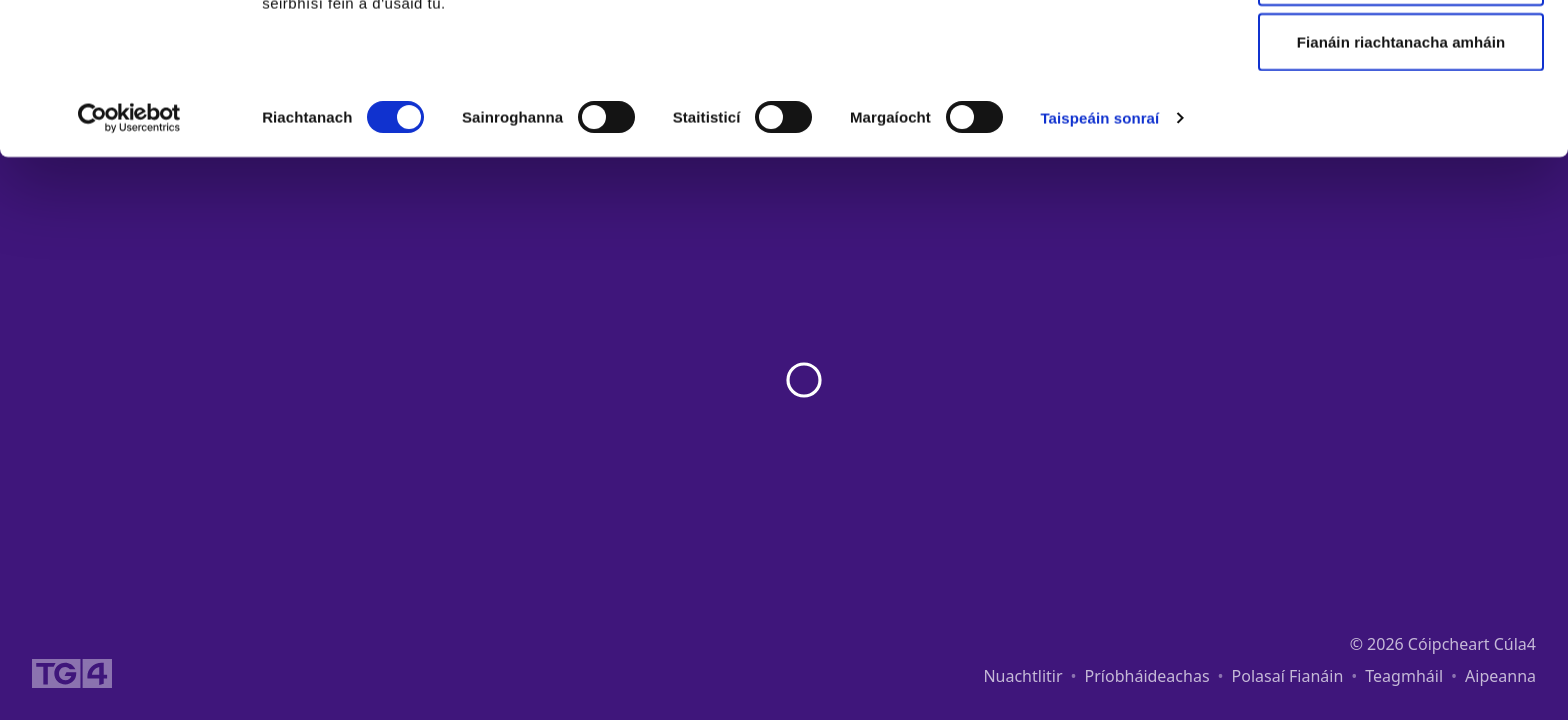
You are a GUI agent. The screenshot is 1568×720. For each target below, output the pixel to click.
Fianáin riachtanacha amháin (1401, 183)
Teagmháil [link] (1404, 676)
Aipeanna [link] (1500, 676)
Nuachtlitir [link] (1022, 676)
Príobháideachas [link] (1147, 676)
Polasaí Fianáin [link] (1288, 676)
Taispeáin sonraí (1099, 259)
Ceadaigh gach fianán (1400, 52)
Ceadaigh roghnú (1401, 118)
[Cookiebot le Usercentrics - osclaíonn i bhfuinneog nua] (129, 260)
